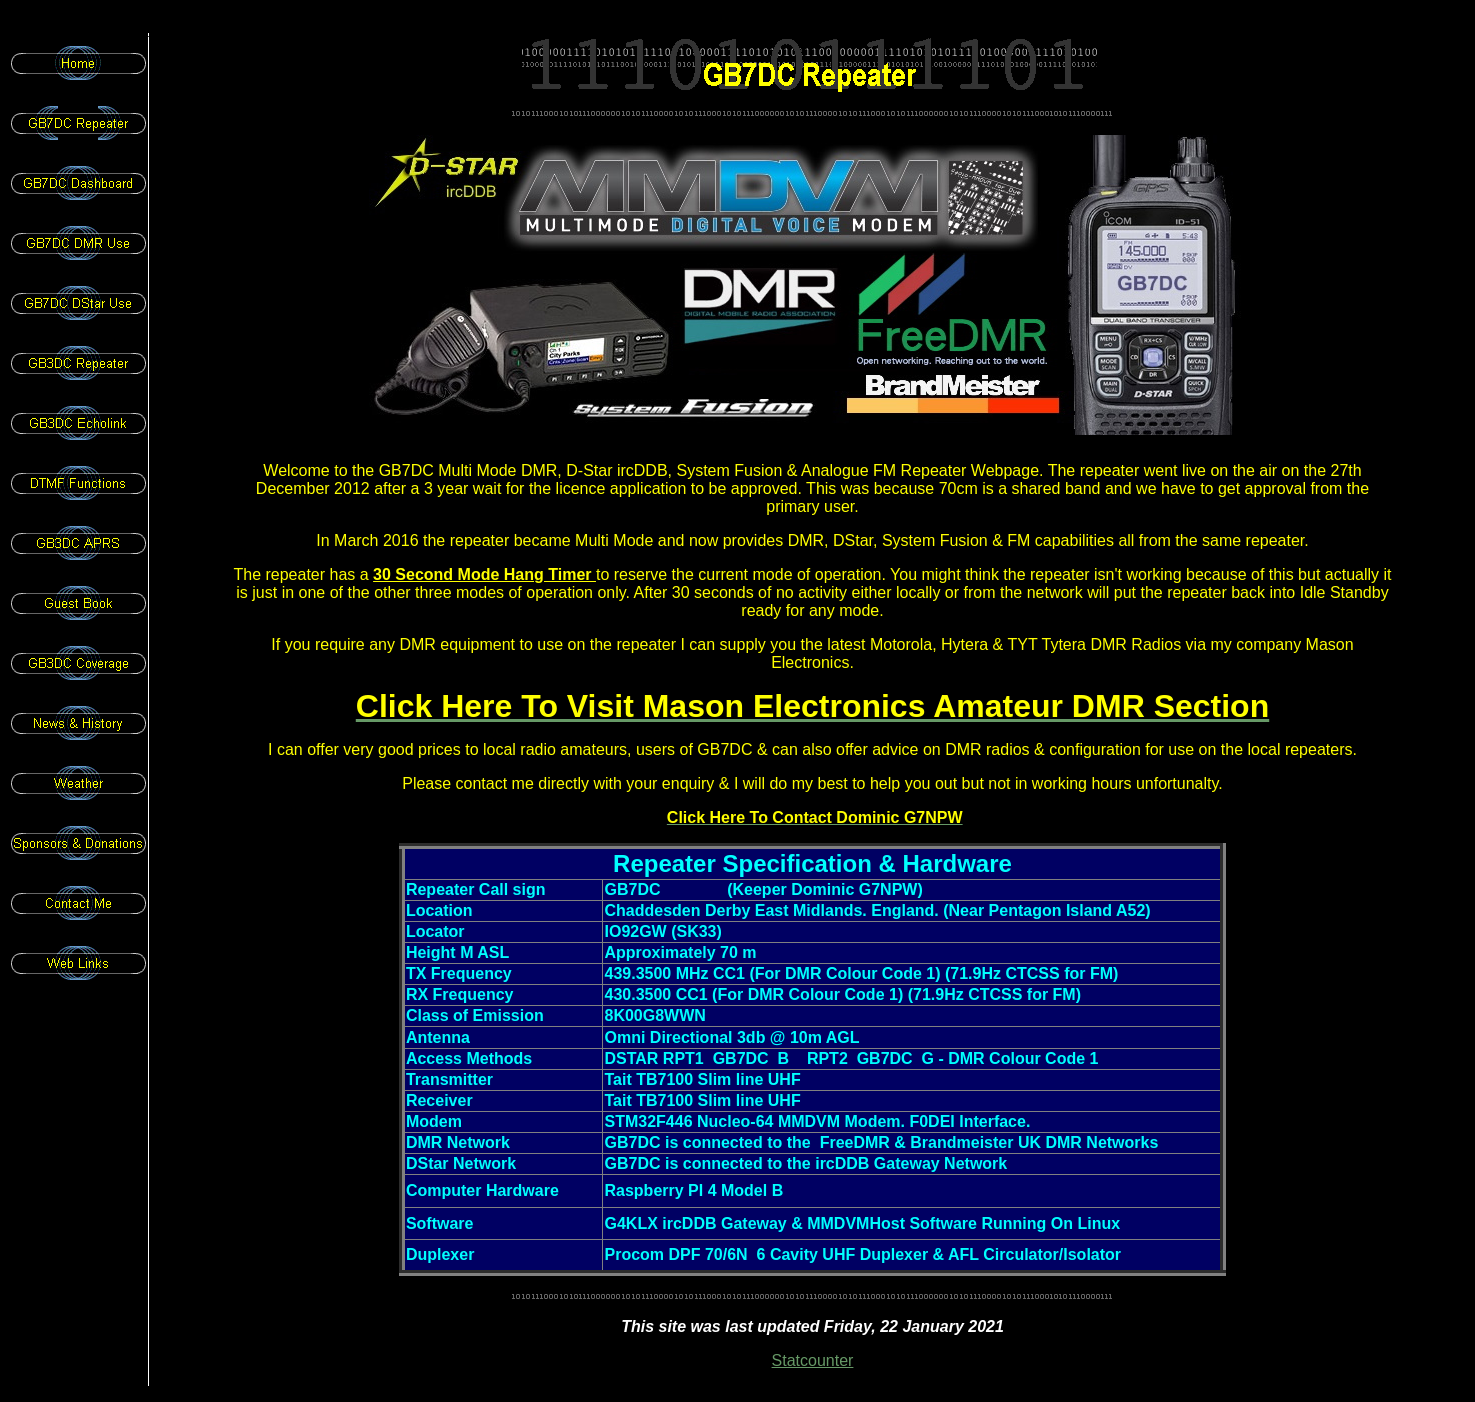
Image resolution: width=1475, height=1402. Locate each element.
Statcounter (813, 1360)
